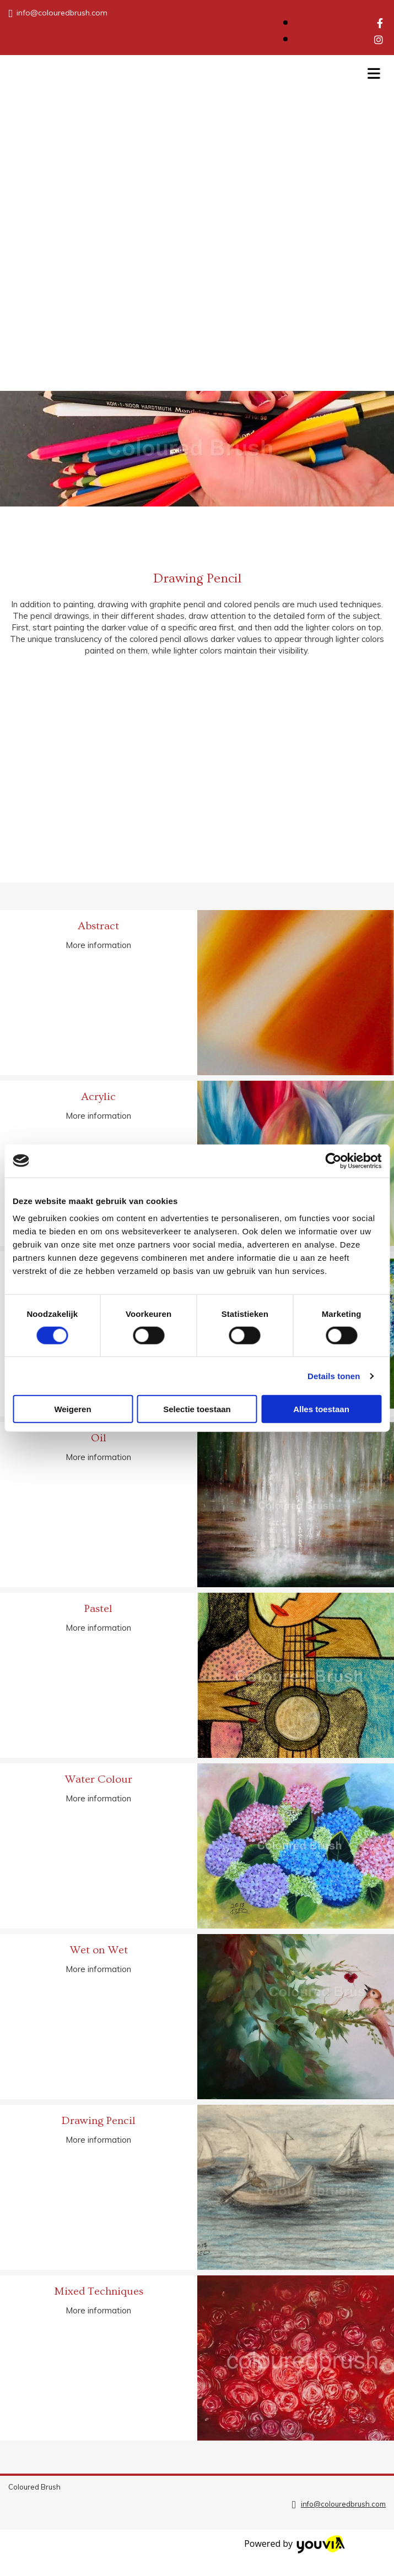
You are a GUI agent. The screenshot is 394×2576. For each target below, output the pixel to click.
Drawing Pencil (99, 2121)
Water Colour (98, 1779)
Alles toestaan (321, 1409)
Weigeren (72, 1409)
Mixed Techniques (98, 2291)
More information (98, 945)
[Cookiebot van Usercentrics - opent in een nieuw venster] (333, 1160)
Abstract (98, 926)
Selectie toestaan (197, 1409)
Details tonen (333, 1375)
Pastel (98, 1609)
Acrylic (98, 1097)
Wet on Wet (98, 1950)
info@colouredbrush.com (62, 13)
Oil (98, 1438)
